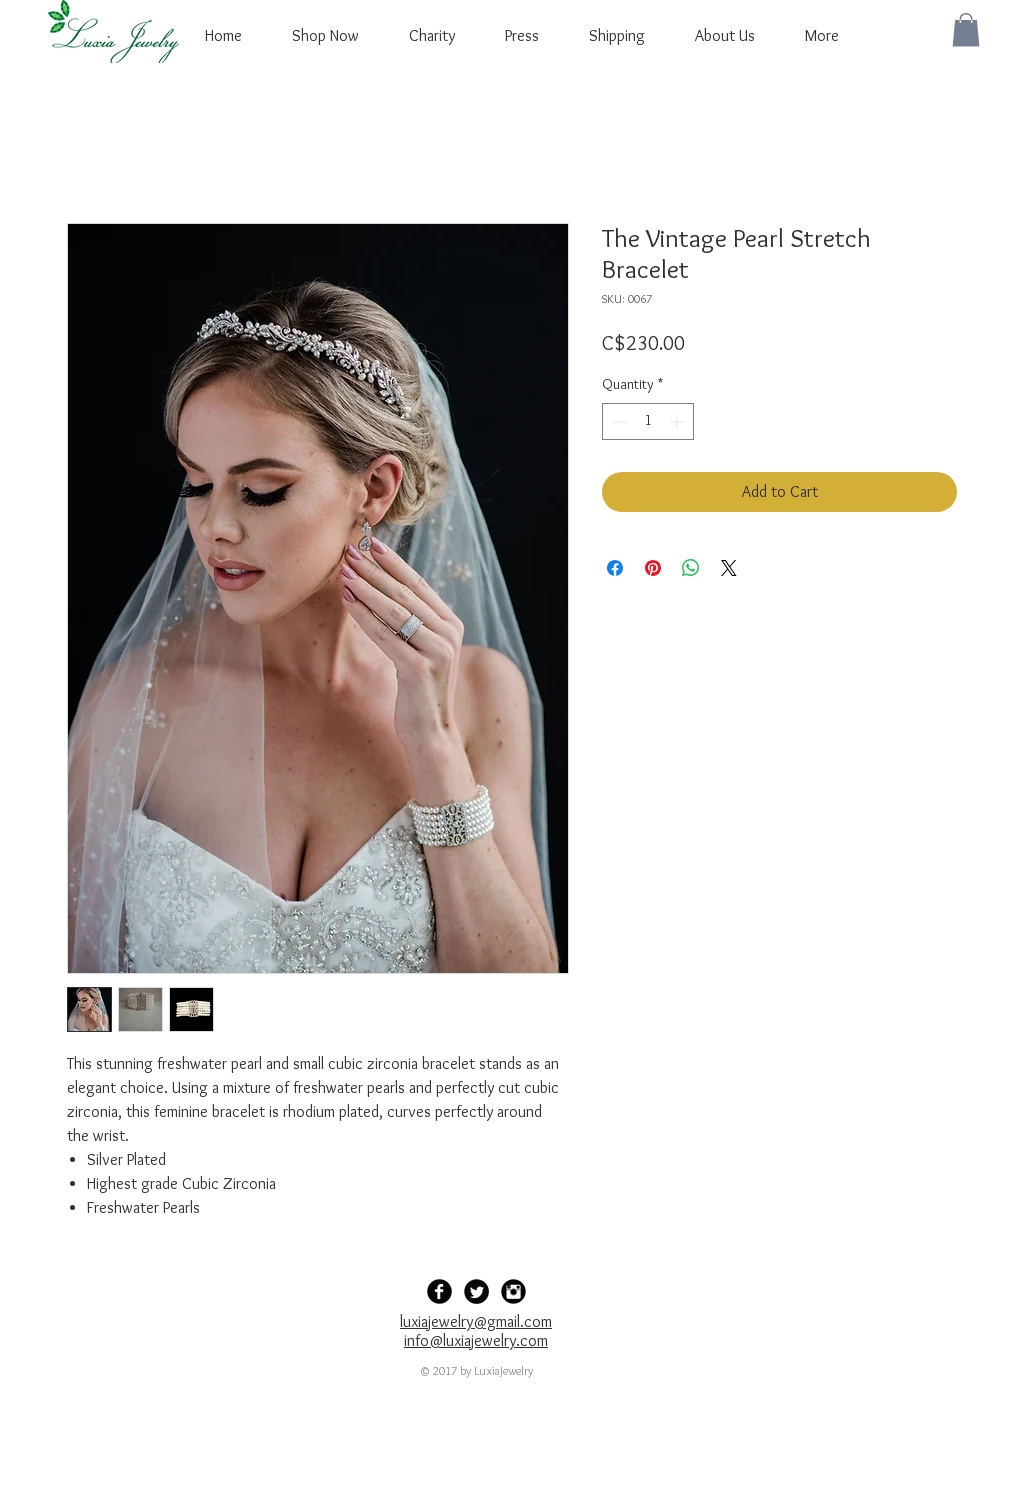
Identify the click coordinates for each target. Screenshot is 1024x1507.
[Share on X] (729, 568)
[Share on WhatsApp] (691, 568)
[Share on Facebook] (615, 568)
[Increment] (678, 421)
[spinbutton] (648, 421)
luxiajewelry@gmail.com (476, 1321)
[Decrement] (617, 421)
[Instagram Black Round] (513, 1291)
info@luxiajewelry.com (476, 1340)
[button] (966, 29)
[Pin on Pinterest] (653, 568)
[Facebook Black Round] (439, 1291)
